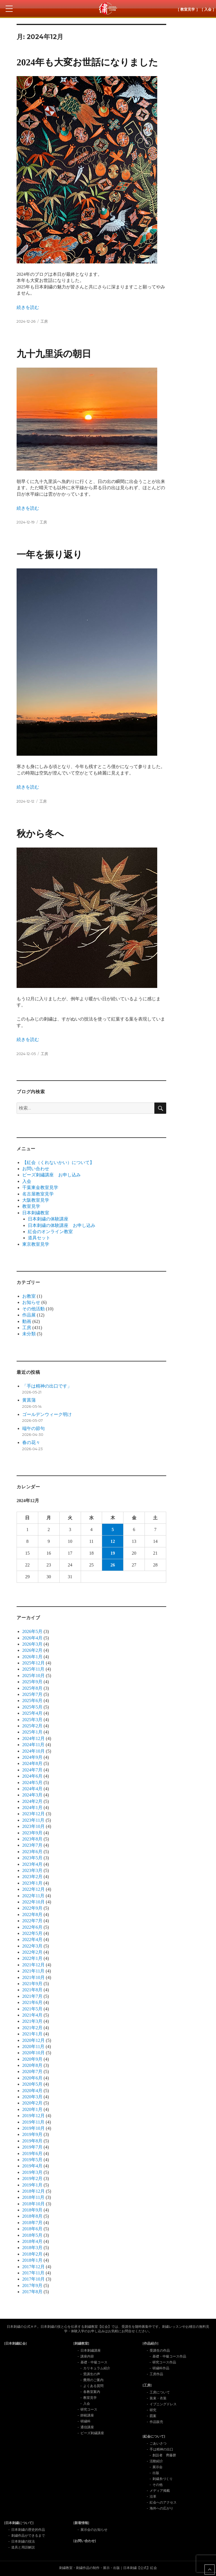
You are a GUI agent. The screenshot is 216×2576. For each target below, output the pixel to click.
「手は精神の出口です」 (47, 1386)
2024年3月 (32, 1795)
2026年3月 (32, 1644)
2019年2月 (32, 2178)
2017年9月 (32, 2285)
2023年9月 (32, 1832)
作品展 (29, 1315)
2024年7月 (32, 1770)
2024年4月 (32, 1788)
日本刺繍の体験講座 (48, 1219)
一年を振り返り (49, 555)
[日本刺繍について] (18, 2523)
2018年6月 (32, 2228)
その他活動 (33, 1308)
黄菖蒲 (29, 1400)
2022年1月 (32, 1958)
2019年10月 (33, 2128)
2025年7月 (32, 1694)
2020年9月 (32, 2059)
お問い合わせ (35, 1168)
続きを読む (28, 307)
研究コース (88, 2409)
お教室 (29, 1296)
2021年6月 (32, 2002)
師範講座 (87, 2415)
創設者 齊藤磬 (164, 2455)
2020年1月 (32, 2109)
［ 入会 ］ (208, 9)
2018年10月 (33, 2203)
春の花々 (31, 1442)
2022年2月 (32, 1952)
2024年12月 (33, 1738)
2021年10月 (33, 1977)
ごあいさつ (158, 2443)
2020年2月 (32, 2103)
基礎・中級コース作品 (169, 2356)
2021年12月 (33, 1964)
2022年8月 (32, 1914)
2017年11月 (33, 2272)
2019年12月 (33, 2115)
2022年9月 (32, 1908)
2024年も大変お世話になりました (87, 62)
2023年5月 (32, 1857)
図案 (153, 2416)
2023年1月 (32, 1883)
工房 (44, 321)
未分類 (29, 1333)
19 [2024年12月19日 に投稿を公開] (113, 1553)
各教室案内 (91, 2392)
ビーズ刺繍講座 (92, 2433)
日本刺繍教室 (35, 1212)
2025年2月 (32, 1725)
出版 (155, 2473)
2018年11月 (33, 2197)
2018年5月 (32, 2235)
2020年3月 (32, 2096)
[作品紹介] (150, 2343)
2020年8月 (32, 2065)
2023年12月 (33, 1813)
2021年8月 (32, 1989)
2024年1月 (32, 1807)
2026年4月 (32, 1638)
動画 (26, 1321)
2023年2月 (32, 1876)
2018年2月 (32, 2254)
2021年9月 (32, 1983)
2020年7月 (32, 2071)
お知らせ (31, 1302)
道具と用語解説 (23, 2547)
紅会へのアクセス (163, 2502)
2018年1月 (32, 2260)
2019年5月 (32, 2159)
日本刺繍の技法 (23, 2541)
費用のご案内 (93, 2380)
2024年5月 (32, 1782)
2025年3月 (32, 1719)
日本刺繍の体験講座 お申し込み (61, 1225)
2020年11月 (33, 2046)
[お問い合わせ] (84, 2541)
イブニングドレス (163, 2404)
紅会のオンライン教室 (50, 1231)
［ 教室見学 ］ (188, 9)
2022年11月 (33, 1895)
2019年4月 (32, 2165)
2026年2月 (32, 1650)
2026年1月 (32, 1656)
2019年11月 (33, 2122)
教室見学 (31, 1206)
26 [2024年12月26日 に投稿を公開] (113, 1565)
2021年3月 (32, 2021)
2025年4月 (32, 1713)
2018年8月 (32, 2216)
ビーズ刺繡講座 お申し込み (51, 1174)
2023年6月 (32, 1851)
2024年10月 (33, 1751)
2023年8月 (32, 1839)
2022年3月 (32, 1946)
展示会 (157, 2467)
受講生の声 (91, 2374)
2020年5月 (32, 2084)
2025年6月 (32, 1700)
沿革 (153, 2496)
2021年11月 (33, 1971)
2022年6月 (32, 1927)
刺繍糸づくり (162, 2479)
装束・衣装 (158, 2398)
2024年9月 (32, 1757)
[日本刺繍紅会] (15, 2343)
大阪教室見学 (35, 1200)
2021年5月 (32, 2008)
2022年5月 (32, 1933)
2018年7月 (32, 2222)
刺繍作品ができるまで (28, 2536)
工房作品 (156, 2374)
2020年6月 (32, 2078)
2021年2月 (32, 2027)
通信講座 (87, 2427)
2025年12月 (33, 1663)
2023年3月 (32, 1870)
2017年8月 (32, 2291)
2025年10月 (33, 1675)
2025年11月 (33, 1669)
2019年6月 (32, 2153)
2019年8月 (32, 2140)
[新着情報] (81, 2523)
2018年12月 (33, 2191)
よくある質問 (93, 2386)
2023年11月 (33, 1820)
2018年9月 (32, 2210)
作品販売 (156, 2422)
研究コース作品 (164, 2362)
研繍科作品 (160, 2368)
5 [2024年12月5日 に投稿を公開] (113, 1529)
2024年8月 (32, 1763)
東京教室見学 (35, 1244)
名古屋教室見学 (38, 1194)
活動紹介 (156, 2461)
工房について (160, 2392)
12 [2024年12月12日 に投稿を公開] (113, 1541)
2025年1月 (32, 1732)
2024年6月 (32, 1776)
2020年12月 (33, 2040)
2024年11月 (33, 1744)
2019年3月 (32, 2172)
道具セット (39, 1237)
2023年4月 (32, 1864)
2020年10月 (33, 2052)
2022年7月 (32, 1920)
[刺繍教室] (81, 2343)
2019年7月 (32, 2147)
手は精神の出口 (161, 2449)
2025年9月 (32, 1681)
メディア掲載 (160, 2491)
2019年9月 (32, 2134)
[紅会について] (154, 2436)
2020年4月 (32, 2090)
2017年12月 (33, 2266)
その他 (157, 2485)
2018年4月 (32, 2241)
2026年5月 (32, 1631)
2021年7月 (32, 1996)
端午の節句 (33, 1428)
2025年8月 (32, 1688)
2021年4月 (32, 2015)
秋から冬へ (40, 834)
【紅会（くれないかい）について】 (58, 1162)
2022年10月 (33, 1901)
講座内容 (87, 2356)
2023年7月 (32, 1845)
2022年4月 (32, 1939)
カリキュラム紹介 (96, 2368)
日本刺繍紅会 (108, 8)
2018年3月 (32, 2247)
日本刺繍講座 (90, 2350)
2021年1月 (32, 2033)
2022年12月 (33, 1889)
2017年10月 (33, 2279)
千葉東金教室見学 (40, 1187)
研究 (153, 2410)
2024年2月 (32, 1801)
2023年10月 (33, 1826)
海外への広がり (161, 2508)
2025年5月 (32, 1707)
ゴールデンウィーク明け (47, 1414)
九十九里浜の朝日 (54, 354)
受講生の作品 (160, 2350)
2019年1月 (32, 2185)
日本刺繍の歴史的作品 (28, 2530)
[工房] (147, 2385)
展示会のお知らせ (93, 2530)
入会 (26, 1181)
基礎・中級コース (93, 2362)
